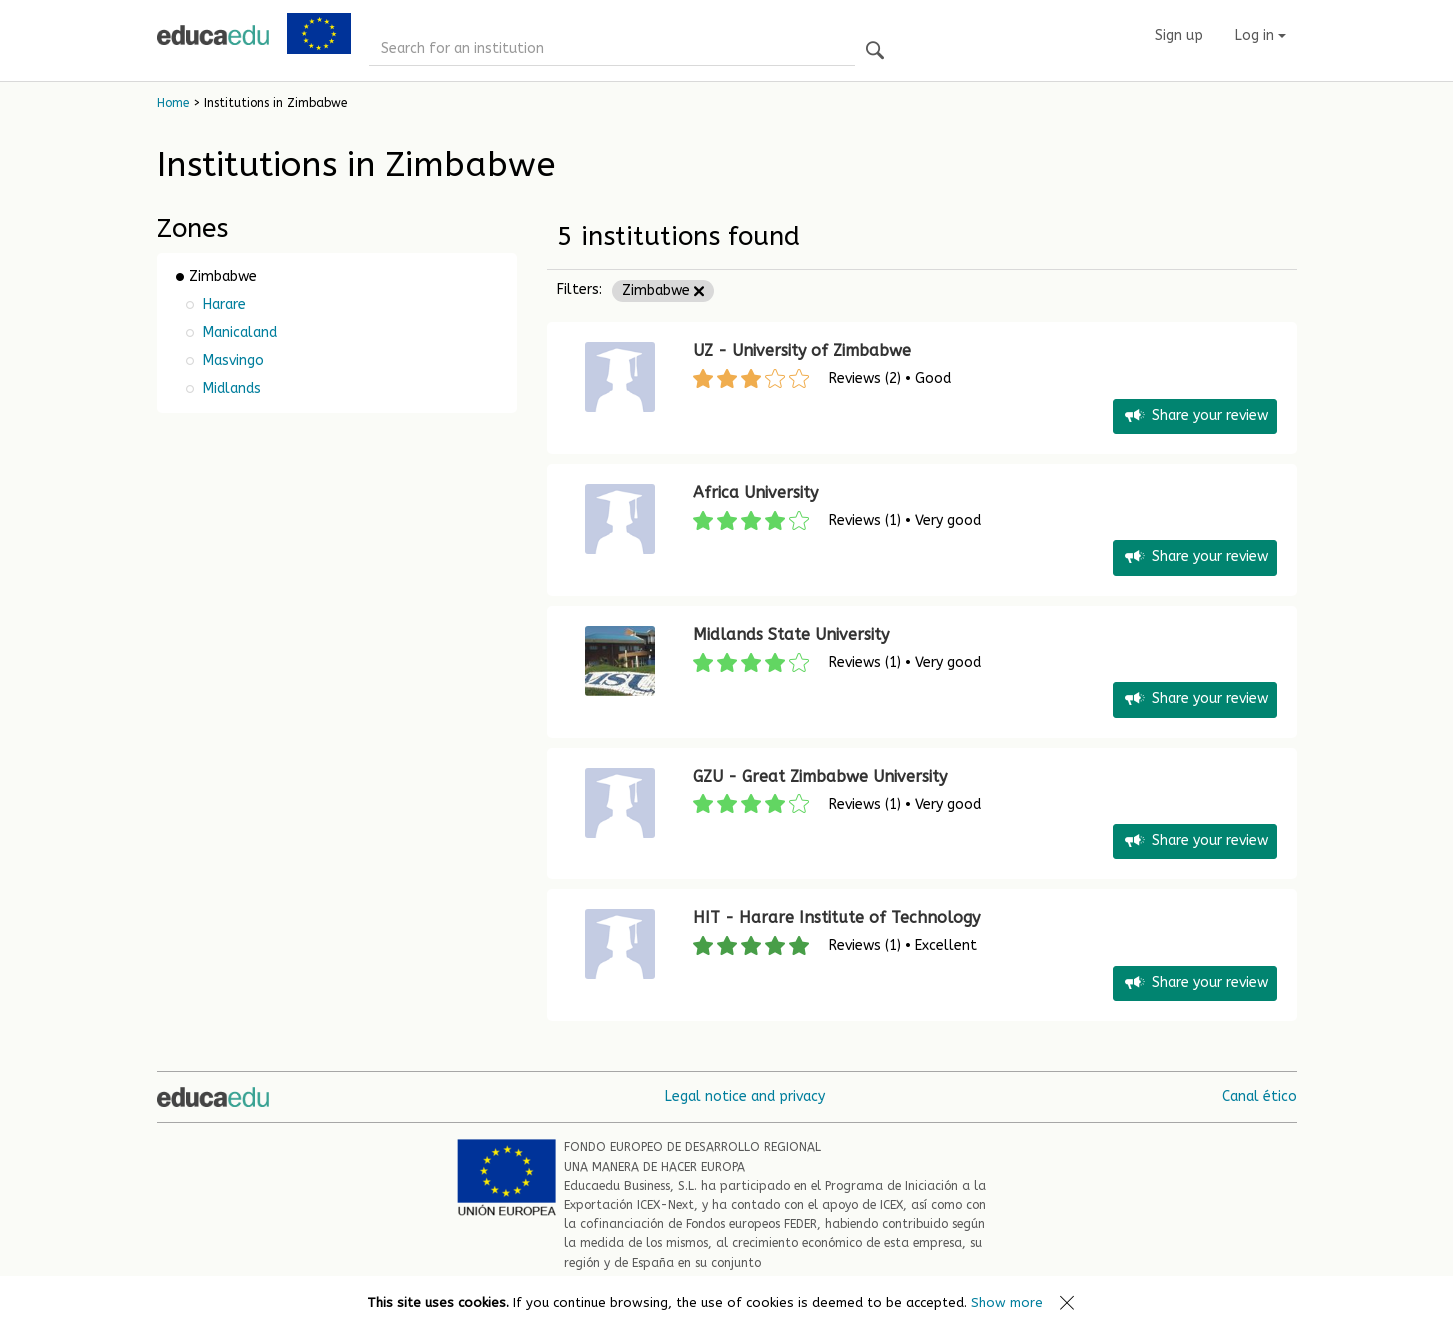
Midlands (230, 388)
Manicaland (238, 332)
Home (173, 103)
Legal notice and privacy (745, 1096)
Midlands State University (791, 634)
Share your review (1195, 416)
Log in (1260, 35)
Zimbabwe (663, 290)
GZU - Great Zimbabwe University (820, 776)
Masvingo (231, 360)
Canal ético (1259, 1096)
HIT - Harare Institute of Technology (836, 917)
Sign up (1179, 35)
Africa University (755, 492)
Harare (222, 304)
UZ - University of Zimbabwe (802, 350)
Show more (1007, 1302)
